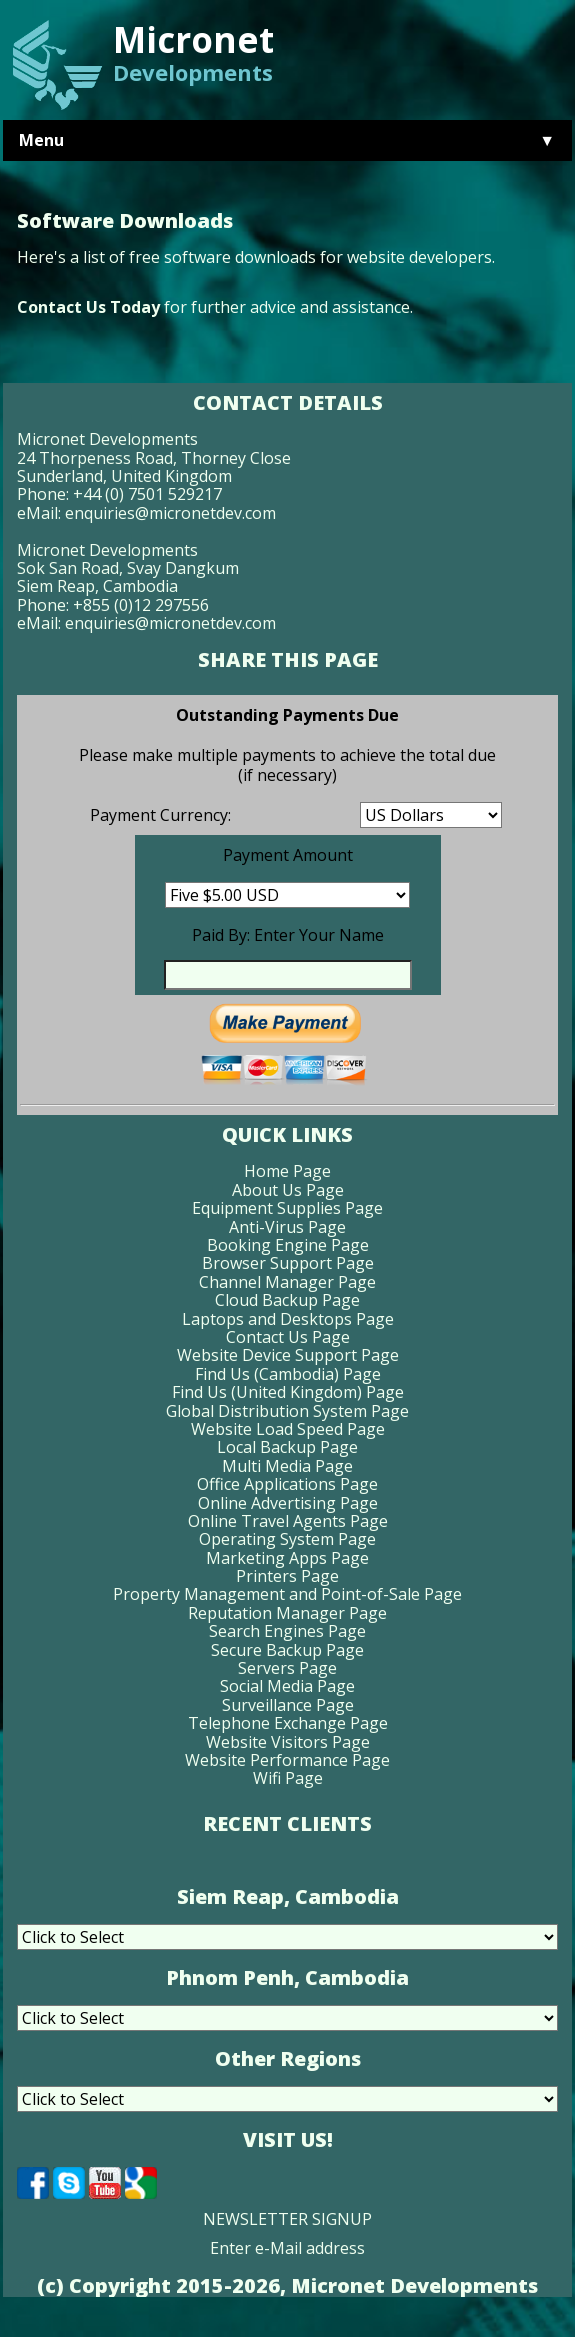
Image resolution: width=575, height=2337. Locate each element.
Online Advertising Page (288, 1503)
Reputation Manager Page (287, 1613)
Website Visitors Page (288, 1742)
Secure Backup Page (287, 1650)
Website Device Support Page (288, 1355)
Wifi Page (288, 1778)
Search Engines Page (287, 1631)
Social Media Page (287, 1686)
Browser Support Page (288, 1263)
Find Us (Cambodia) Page (288, 1374)
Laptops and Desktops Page (288, 1319)
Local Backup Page (287, 1447)
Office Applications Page (287, 1484)
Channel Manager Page (287, 1282)
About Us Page (288, 1190)
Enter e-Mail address (287, 2248)
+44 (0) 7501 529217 (147, 494)
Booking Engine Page (288, 1245)
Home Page (287, 1171)
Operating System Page (287, 1539)
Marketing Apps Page (287, 1558)
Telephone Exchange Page (288, 1723)
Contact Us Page (288, 1337)
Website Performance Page (287, 1760)
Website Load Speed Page (288, 1429)
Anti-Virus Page (287, 1227)
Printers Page (287, 1576)
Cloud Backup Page (287, 1300)
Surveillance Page (288, 1705)
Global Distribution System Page (287, 1411)
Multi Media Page (287, 1466)
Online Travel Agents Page (288, 1521)
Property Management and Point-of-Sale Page (287, 1594)
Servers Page (287, 1668)
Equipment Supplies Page (287, 1208)
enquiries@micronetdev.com (170, 513)
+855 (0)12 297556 (141, 605)
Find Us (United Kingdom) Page (288, 1392)
